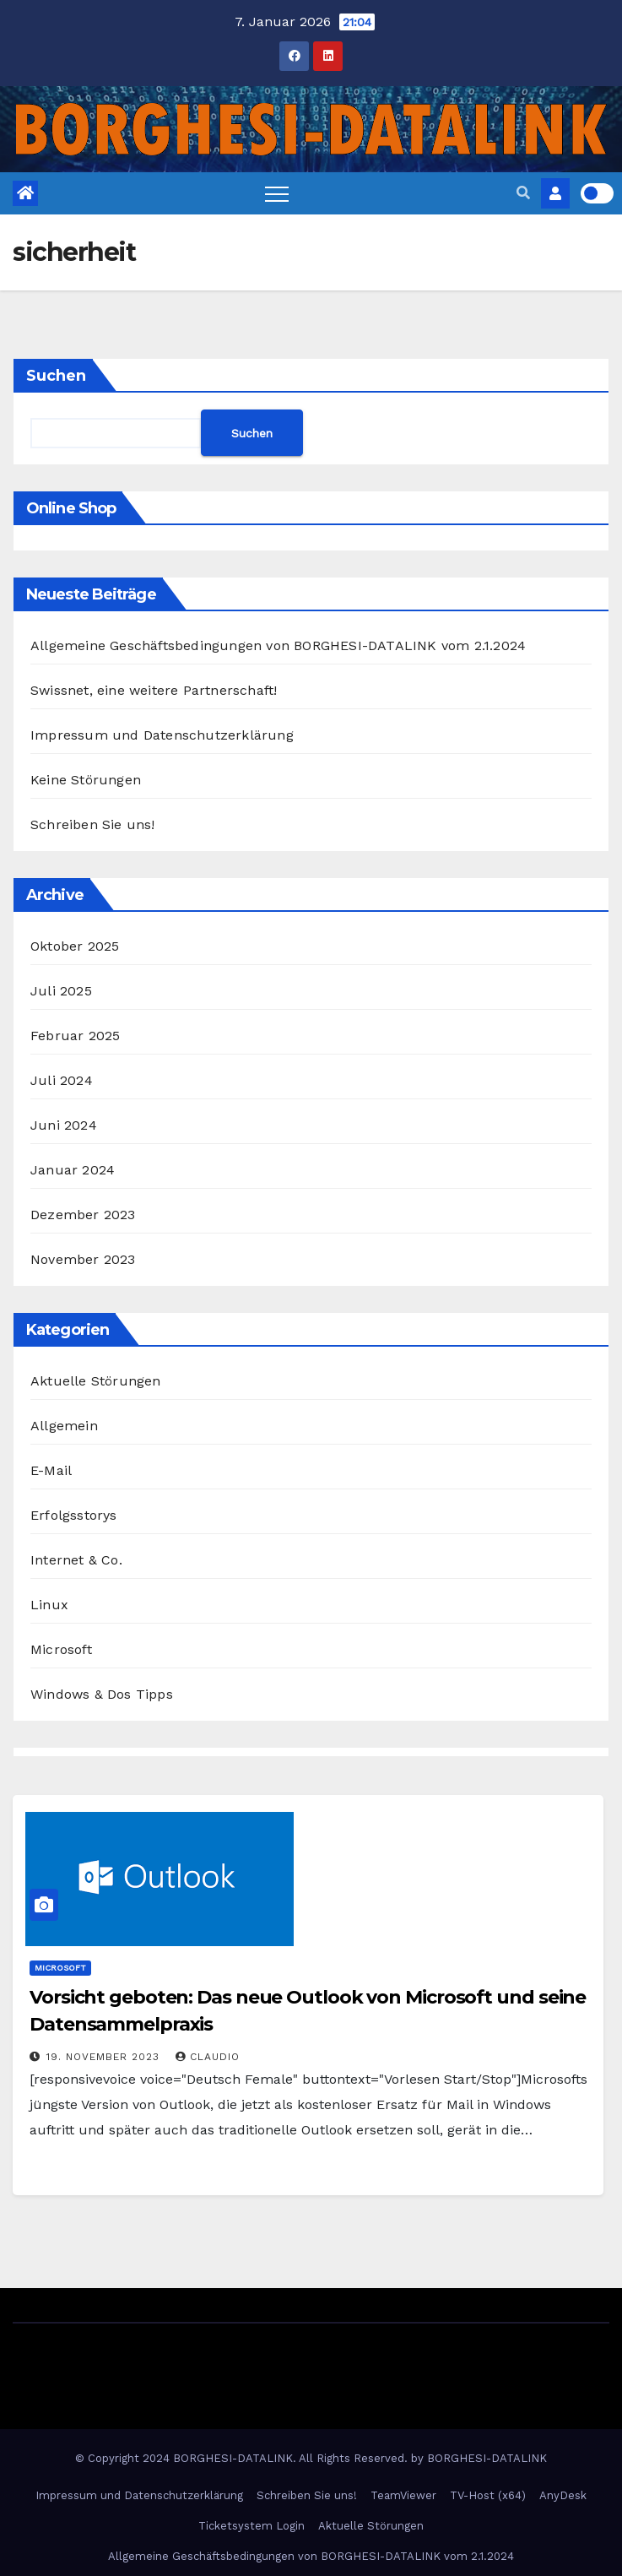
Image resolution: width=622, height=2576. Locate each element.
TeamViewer (403, 2495)
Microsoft (61, 1649)
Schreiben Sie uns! (92, 824)
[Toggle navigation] (277, 193)
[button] (523, 193)
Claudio (208, 2057)
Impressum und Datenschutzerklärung (162, 735)
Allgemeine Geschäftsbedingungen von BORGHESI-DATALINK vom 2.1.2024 (278, 645)
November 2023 (83, 1259)
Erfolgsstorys (73, 1515)
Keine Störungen (85, 780)
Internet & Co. (76, 1560)
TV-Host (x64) (488, 2495)
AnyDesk (563, 2495)
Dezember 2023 (83, 1215)
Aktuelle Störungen (95, 1381)
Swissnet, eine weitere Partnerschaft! (153, 690)
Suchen (56, 375)
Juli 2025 (61, 991)
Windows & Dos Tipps (101, 1694)
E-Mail (51, 1470)
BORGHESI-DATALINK (487, 2458)
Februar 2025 (75, 1036)
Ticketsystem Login (251, 2525)
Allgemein (64, 1426)
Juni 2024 (63, 1125)
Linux (49, 1605)
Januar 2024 (72, 1170)
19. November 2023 (105, 2057)
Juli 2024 (61, 1080)
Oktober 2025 (74, 946)
